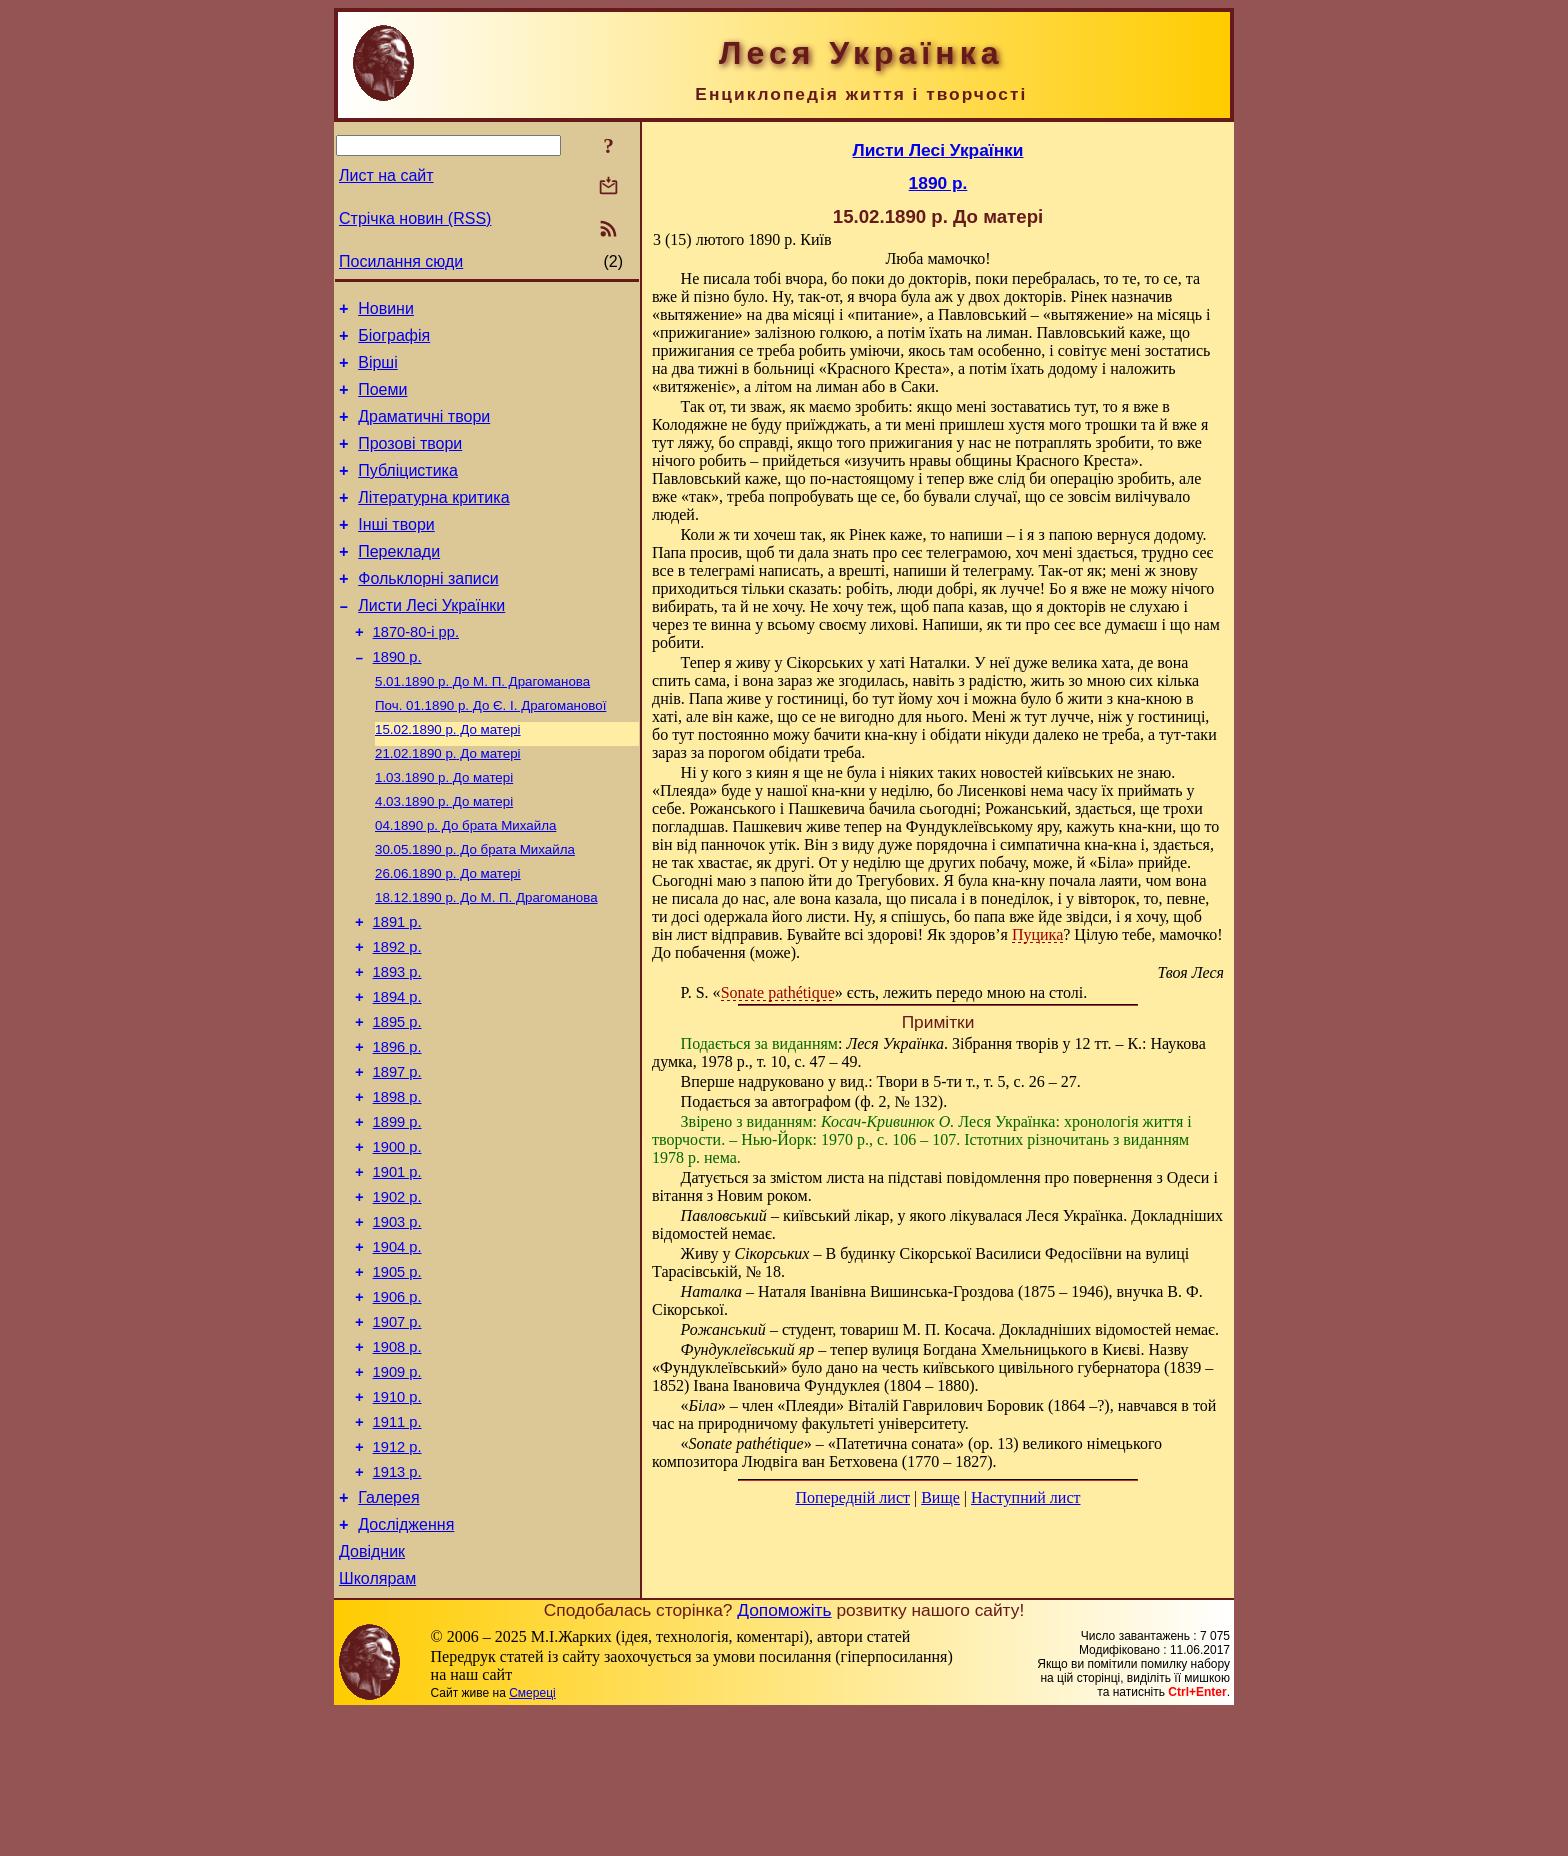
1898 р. (397, 1183)
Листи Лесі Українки (431, 641)
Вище (940, 1497)
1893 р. (397, 1043)
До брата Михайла (465, 881)
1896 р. (397, 1127)
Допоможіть (784, 1753)
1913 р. (397, 1603)
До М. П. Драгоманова (482, 725)
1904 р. (397, 1351)
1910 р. (397, 1519)
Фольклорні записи (428, 611)
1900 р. (397, 1239)
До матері (448, 777)
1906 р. (397, 1407)
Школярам (377, 1721)
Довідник (372, 1691)
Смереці (532, 1836)
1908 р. (397, 1463)
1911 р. (397, 1547)
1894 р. (397, 1071)
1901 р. (397, 1267)
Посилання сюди (401, 261)
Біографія (394, 341)
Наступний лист (1025, 1497)
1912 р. (397, 1575)
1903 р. (397, 1323)
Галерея (388, 1631)
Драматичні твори (424, 431)
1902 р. (397, 1295)
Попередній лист (853, 1497)
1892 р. (397, 1015)
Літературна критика (433, 521)
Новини (386, 311)
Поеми (382, 401)
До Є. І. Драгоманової (490, 751)
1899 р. (397, 1211)
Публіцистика (408, 491)
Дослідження (406, 1661)
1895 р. (397, 1099)
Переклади (399, 581)
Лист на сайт (386, 175)
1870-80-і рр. (416, 671)
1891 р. (397, 987)
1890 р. (397, 699)
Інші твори (396, 551)
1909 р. (397, 1491)
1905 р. (397, 1379)
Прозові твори (410, 461)
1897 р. (397, 1155)
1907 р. (397, 1435)
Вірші (378, 371)
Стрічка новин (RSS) (415, 218)
